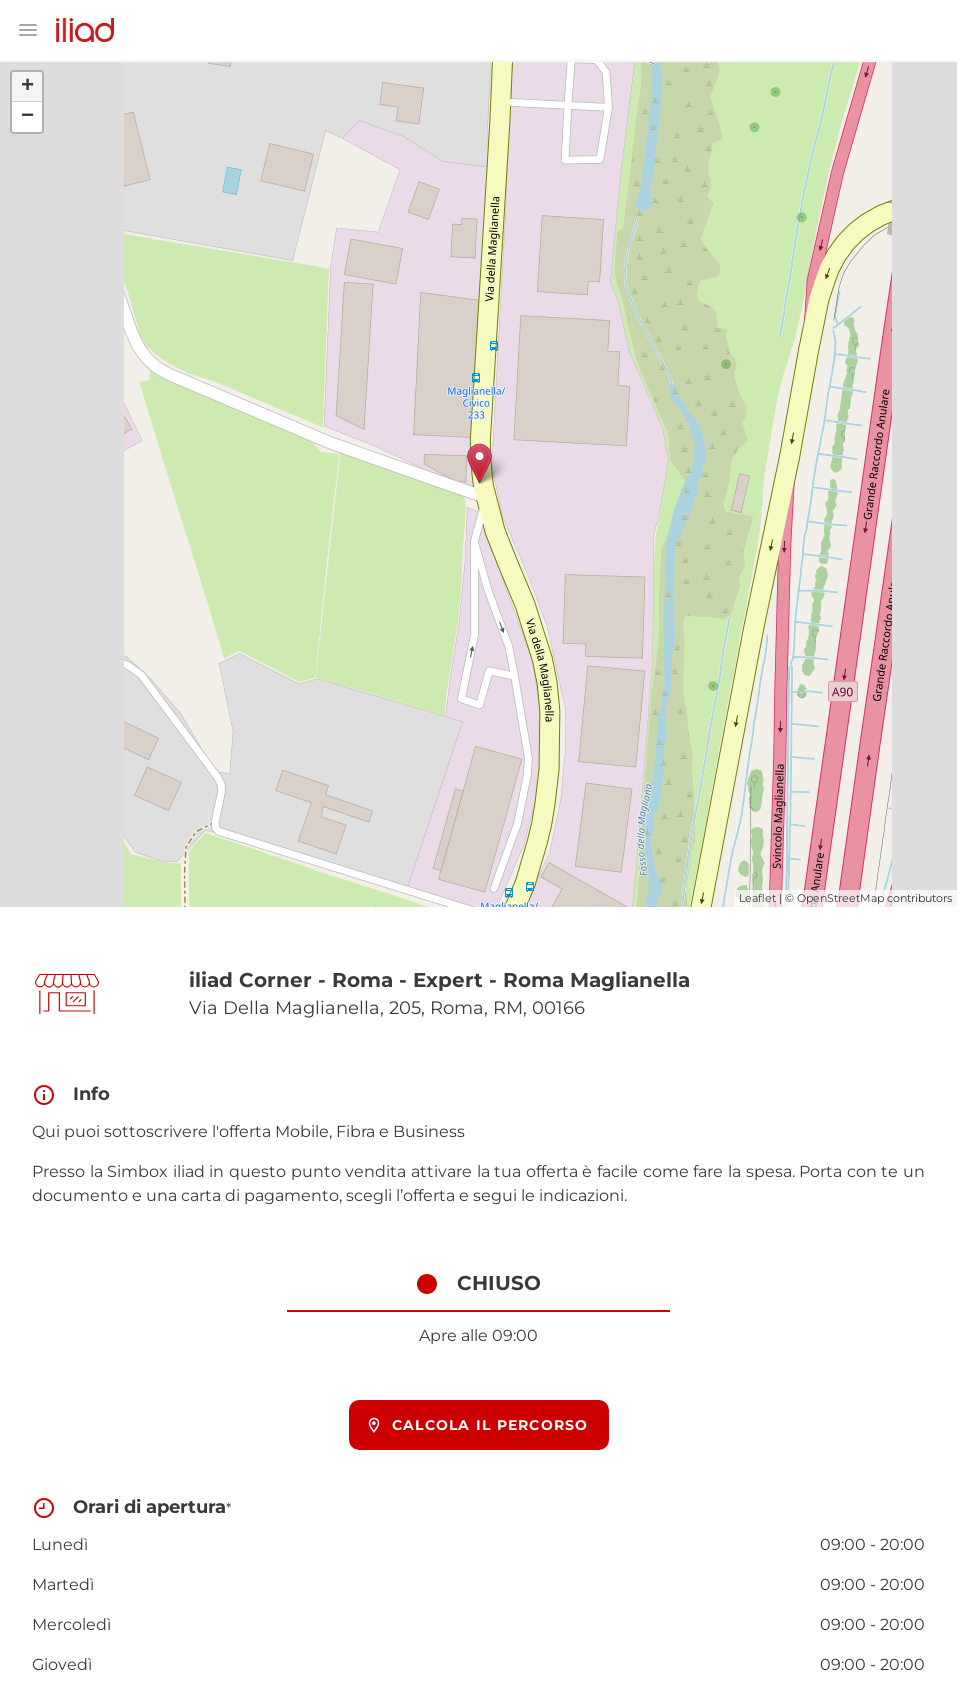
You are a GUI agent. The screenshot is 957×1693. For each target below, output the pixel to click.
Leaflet (757, 898)
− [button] (27, 117)
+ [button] (27, 87)
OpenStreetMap (840, 898)
